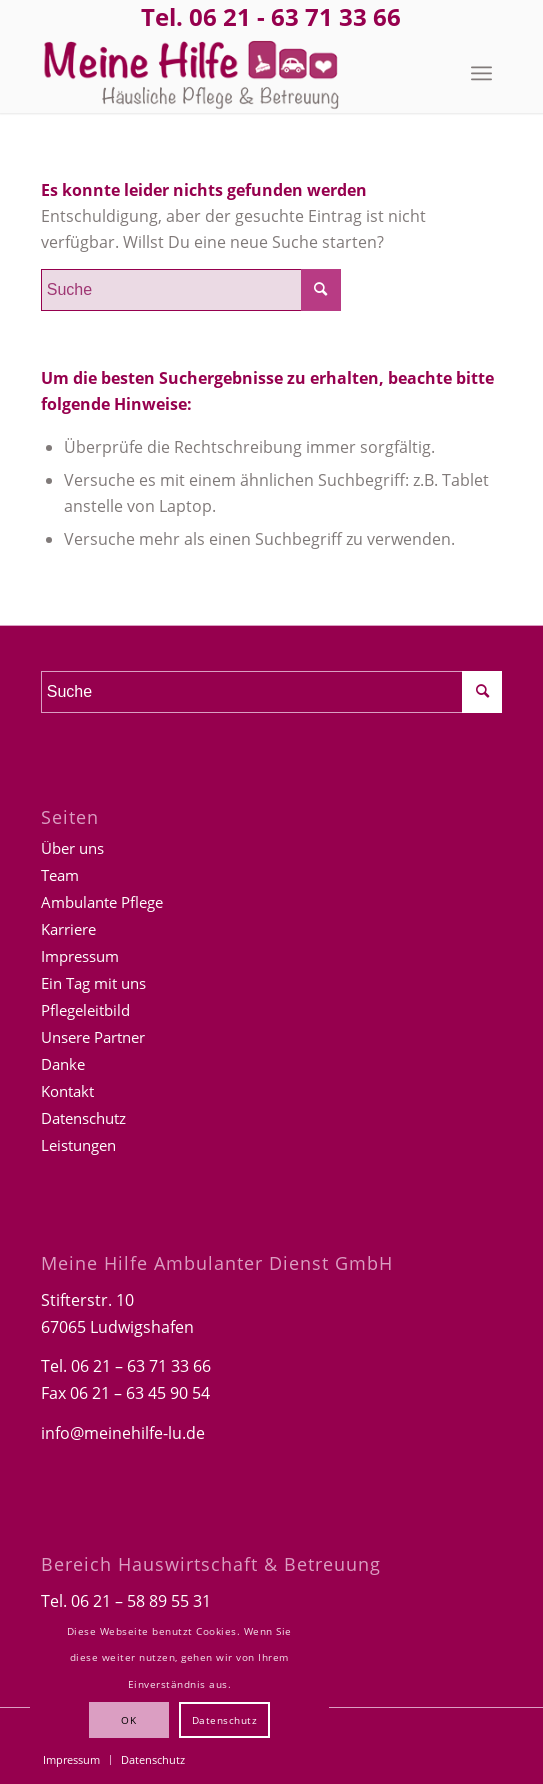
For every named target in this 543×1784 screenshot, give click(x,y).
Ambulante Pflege (102, 902)
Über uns (72, 848)
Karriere (68, 929)
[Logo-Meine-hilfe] (225, 73)
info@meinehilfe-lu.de (123, 1433)
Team (60, 875)
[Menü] (481, 73)
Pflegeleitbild (85, 1010)
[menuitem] (481, 73)
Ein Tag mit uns (93, 983)
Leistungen (78, 1145)
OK (128, 1720)
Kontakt (67, 1091)
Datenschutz (83, 1118)
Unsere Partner (93, 1037)
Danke (63, 1064)
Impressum (80, 956)
